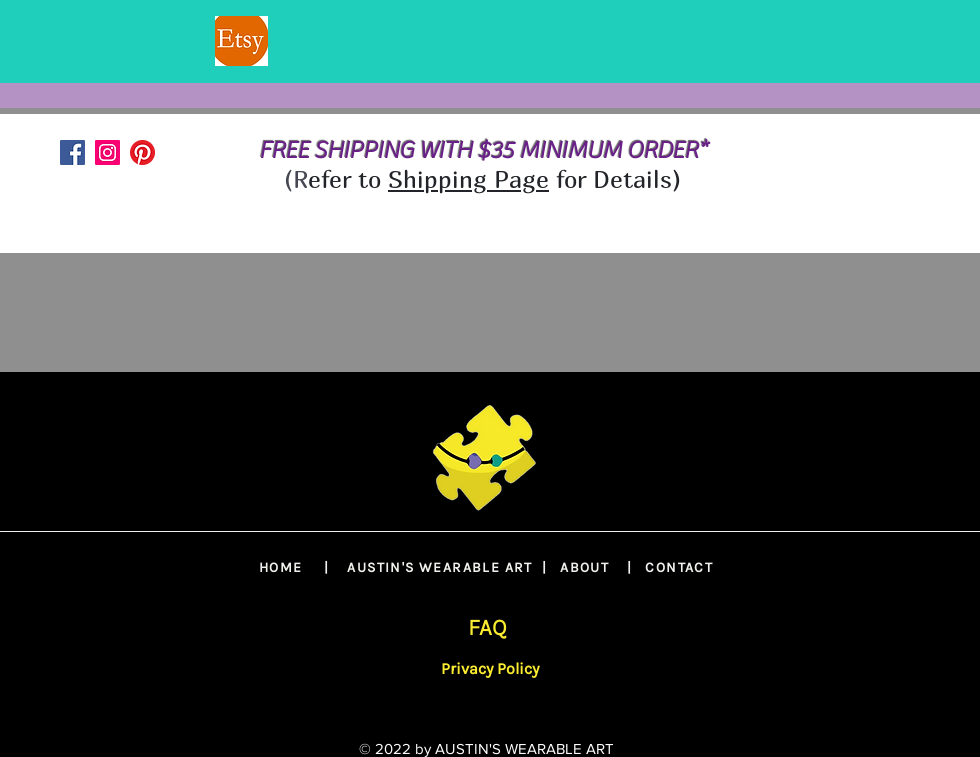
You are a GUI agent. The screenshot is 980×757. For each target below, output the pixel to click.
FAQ (487, 627)
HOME (281, 567)
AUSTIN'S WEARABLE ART (439, 567)
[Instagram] (107, 152)
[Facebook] (72, 152)
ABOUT (584, 567)
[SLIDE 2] (490, 33)
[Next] (867, 42)
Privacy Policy (490, 668)
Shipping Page (468, 179)
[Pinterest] (142, 152)
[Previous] (112, 42)
